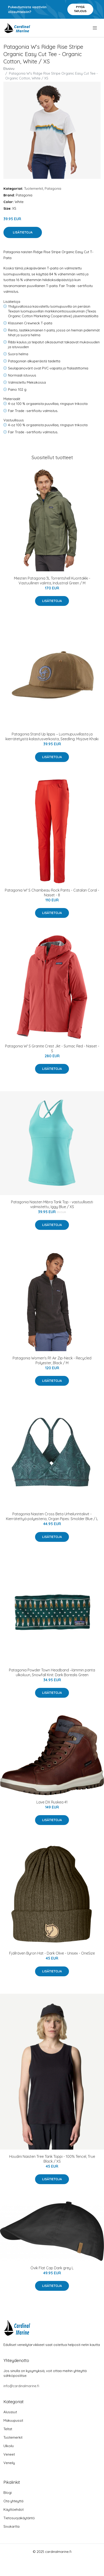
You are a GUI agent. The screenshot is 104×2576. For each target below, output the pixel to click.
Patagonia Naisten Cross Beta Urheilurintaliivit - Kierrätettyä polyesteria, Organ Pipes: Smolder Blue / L (52, 1516)
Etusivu (8, 68)
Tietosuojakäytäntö (19, 2518)
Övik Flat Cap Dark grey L (52, 2268)
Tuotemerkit (33, 188)
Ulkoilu (8, 2446)
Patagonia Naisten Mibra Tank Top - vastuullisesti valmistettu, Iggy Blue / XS (52, 1204)
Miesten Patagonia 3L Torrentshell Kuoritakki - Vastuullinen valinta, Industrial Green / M (52, 580)
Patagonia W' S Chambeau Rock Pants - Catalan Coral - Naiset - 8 (52, 892)
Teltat (7, 2429)
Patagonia (53, 188)
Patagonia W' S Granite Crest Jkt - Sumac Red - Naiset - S (52, 1048)
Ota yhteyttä (13, 2501)
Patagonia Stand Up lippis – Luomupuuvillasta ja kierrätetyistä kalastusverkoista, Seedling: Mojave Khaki (52, 736)
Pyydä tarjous (80, 9)
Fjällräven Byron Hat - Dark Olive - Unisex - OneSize (52, 1953)
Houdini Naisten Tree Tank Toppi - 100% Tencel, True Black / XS (52, 2159)
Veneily (9, 2463)
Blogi (7, 2492)
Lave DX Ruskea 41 (52, 1802)
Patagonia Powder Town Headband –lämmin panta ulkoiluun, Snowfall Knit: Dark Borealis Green (52, 1672)
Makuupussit (13, 2420)
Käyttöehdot (13, 2509)
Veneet (9, 2454)
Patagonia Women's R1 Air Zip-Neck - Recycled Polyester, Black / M (52, 1360)
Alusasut (10, 2412)
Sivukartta (11, 2526)
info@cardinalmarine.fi (21, 2386)
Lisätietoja (23, 232)
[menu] (95, 27)
